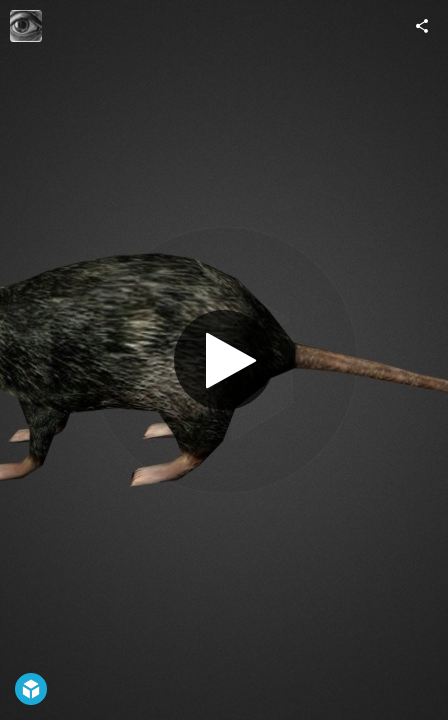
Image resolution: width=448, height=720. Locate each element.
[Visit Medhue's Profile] (26, 26)
